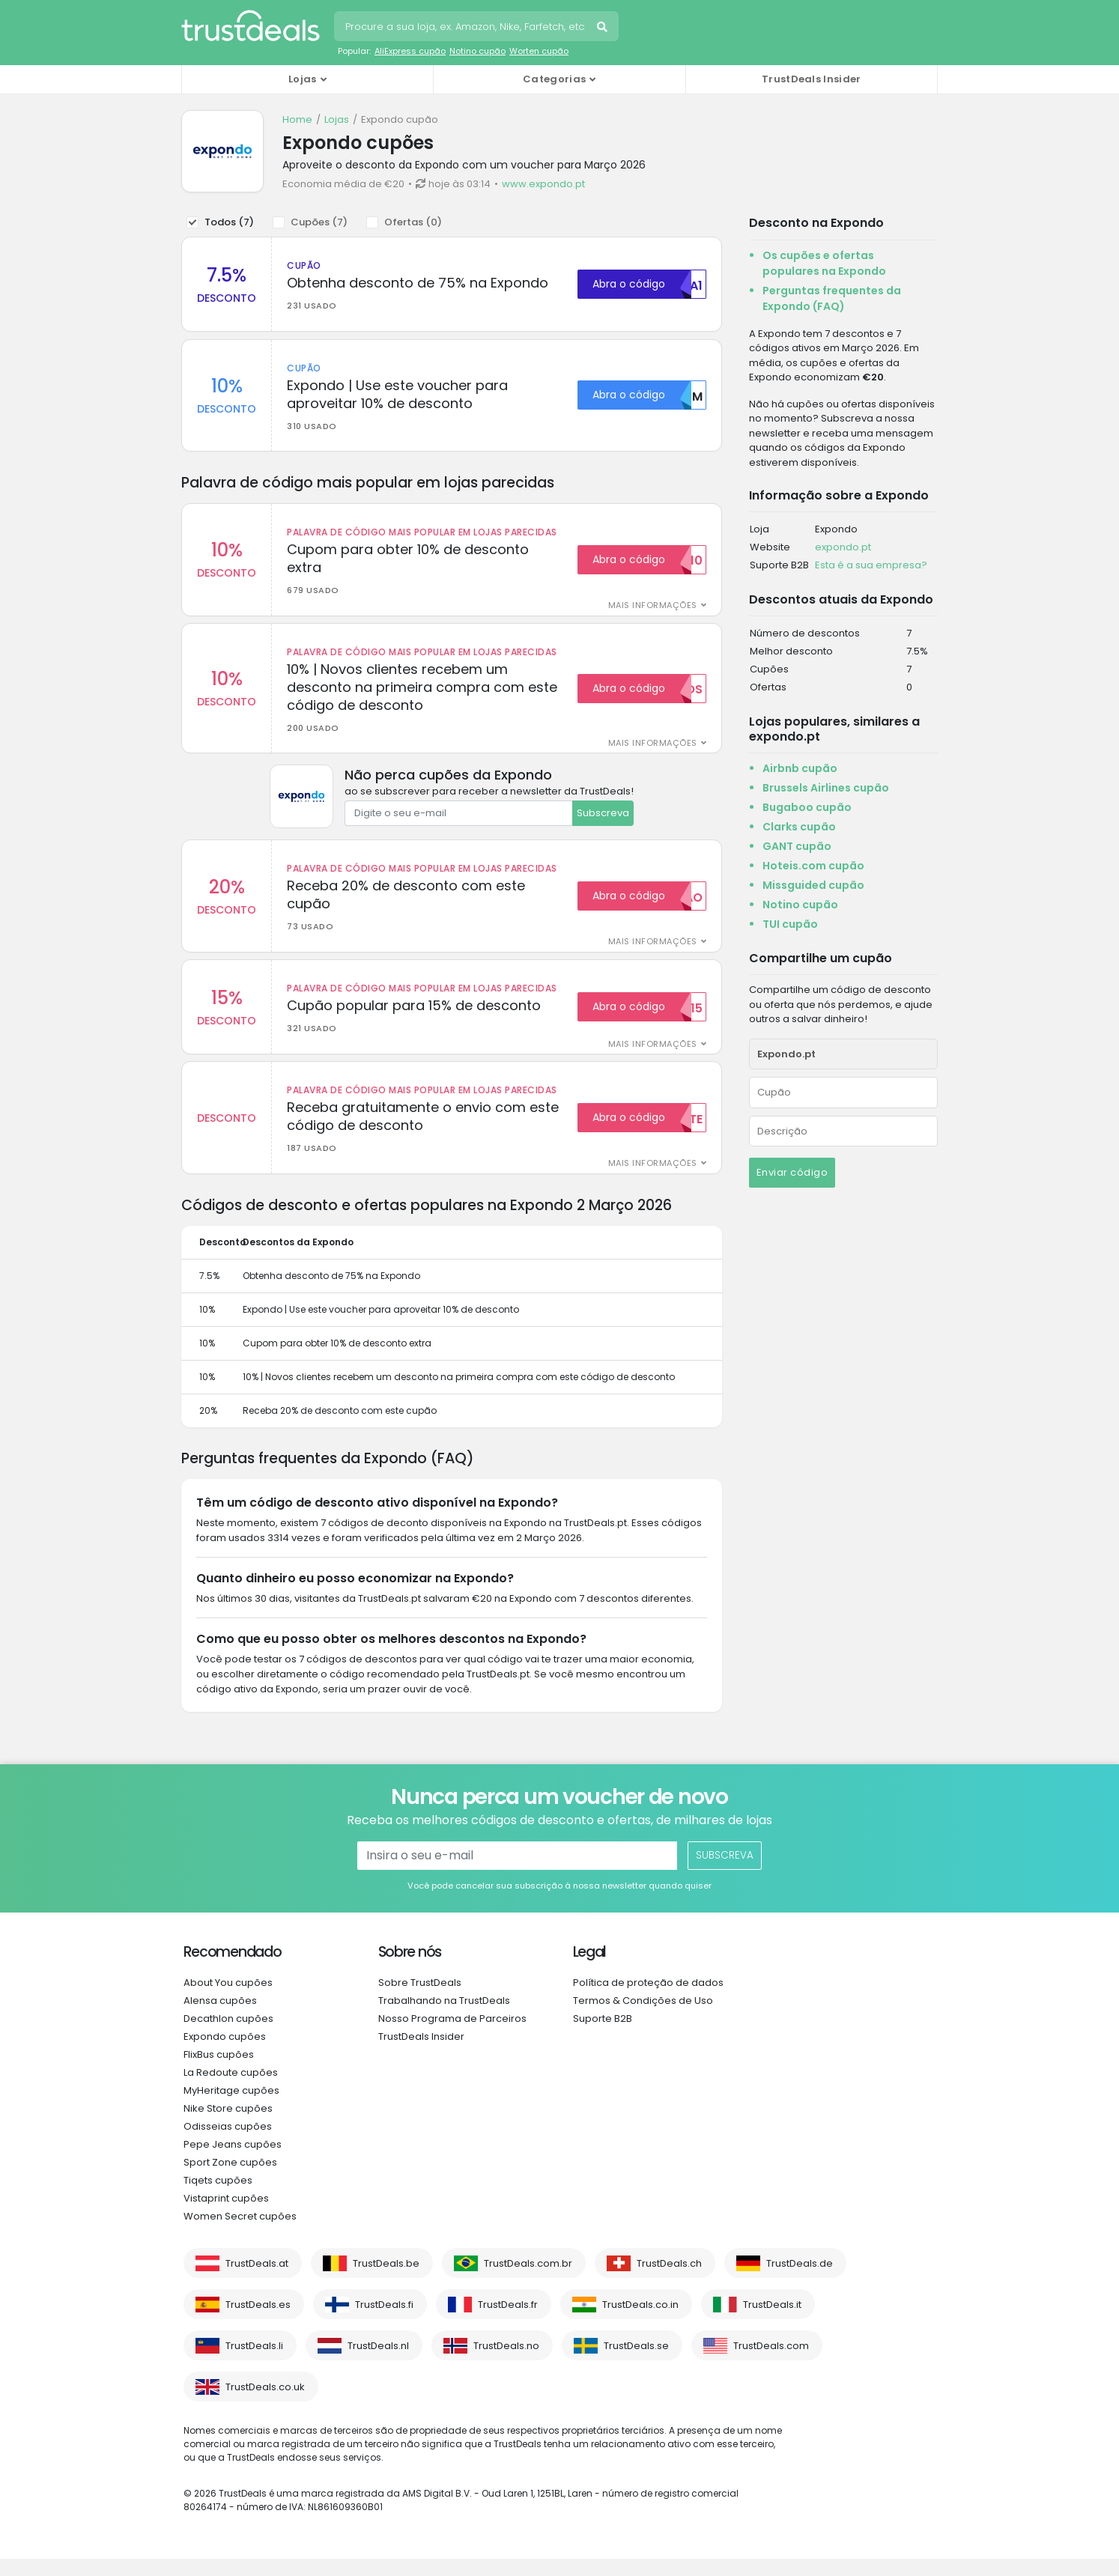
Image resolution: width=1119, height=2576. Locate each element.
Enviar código (792, 1172)
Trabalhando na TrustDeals (444, 2018)
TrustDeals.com (771, 2363)
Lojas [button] (302, 79)
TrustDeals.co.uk (265, 2404)
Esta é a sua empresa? (871, 565)
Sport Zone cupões (230, 2179)
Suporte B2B (602, 2036)
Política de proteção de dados (648, 2000)
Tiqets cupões (218, 2197)
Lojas (336, 119)
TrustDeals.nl (378, 2363)
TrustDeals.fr (508, 2322)
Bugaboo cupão (807, 807)
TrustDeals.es (258, 2322)
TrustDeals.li (254, 2363)
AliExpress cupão (410, 51)
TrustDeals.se (636, 2363)
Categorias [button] (554, 79)
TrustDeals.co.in (640, 2322)
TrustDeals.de (799, 2280)
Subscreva (603, 822)
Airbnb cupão (799, 768)
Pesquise (604, 28)
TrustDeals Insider (811, 79)
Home (297, 119)
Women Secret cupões (240, 2233)
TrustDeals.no (506, 2363)
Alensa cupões (220, 2018)
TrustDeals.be (386, 2280)
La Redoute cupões (231, 2090)
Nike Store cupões (228, 2125)
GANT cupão (796, 846)
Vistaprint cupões (226, 2215)
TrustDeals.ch (669, 2280)
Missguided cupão (813, 885)
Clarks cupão (799, 826)
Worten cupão (538, 51)
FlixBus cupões (219, 2072)
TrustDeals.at (256, 2280)
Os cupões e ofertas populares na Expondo (824, 263)
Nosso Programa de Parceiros (452, 2036)
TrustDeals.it (772, 2322)
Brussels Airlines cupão (825, 787)
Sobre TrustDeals (419, 2000)
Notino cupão (477, 51)
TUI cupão (790, 924)
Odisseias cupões (228, 2143)
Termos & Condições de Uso (643, 2018)
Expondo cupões (225, 2054)
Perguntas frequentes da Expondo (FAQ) (831, 298)
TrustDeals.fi (384, 2322)
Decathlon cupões (228, 2036)
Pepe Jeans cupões (233, 2161)
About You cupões (228, 2000)
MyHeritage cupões (231, 2107)
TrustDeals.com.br (528, 2280)
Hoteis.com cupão (813, 865)
